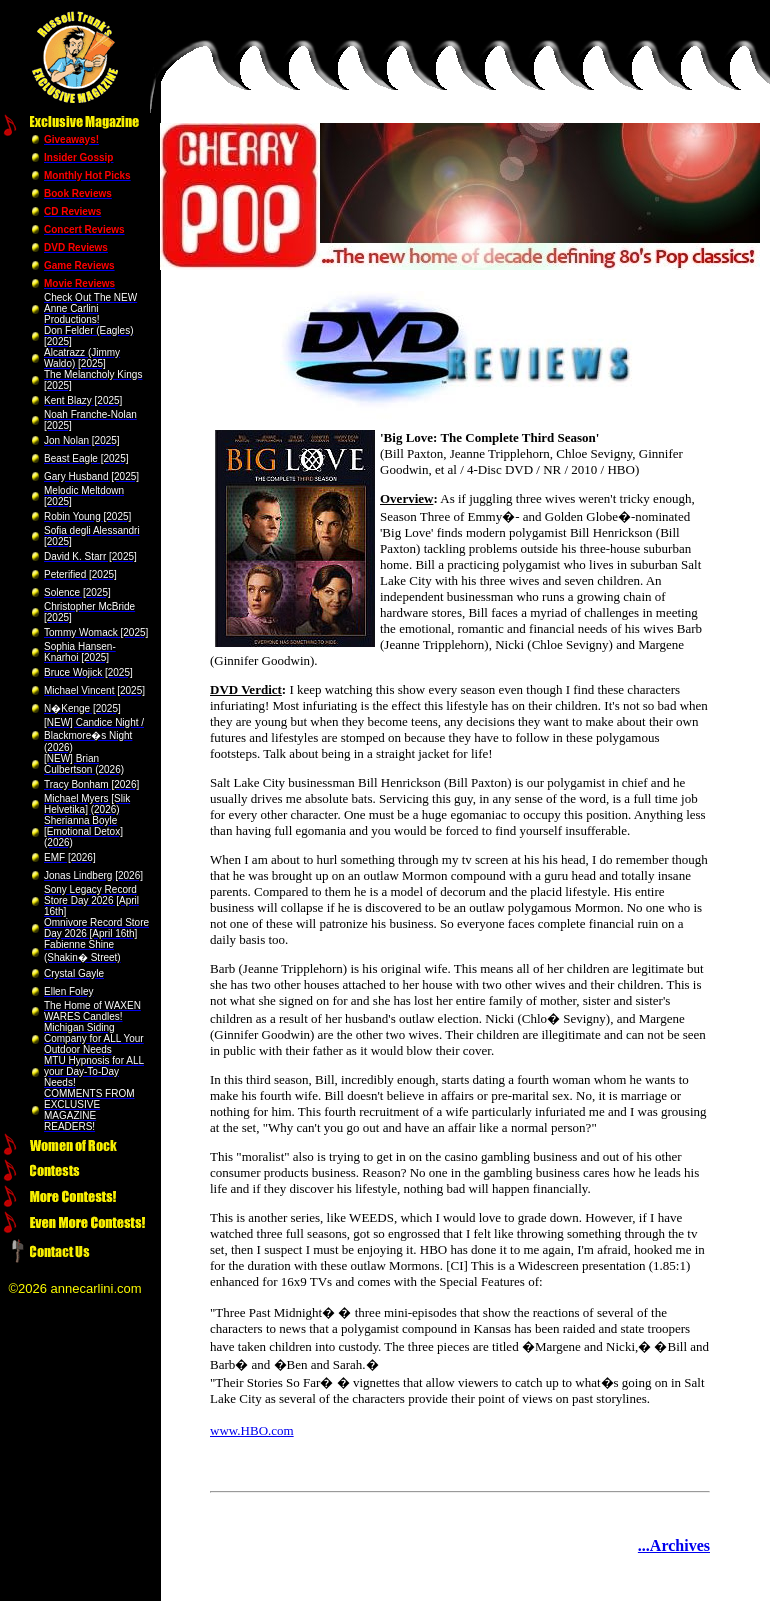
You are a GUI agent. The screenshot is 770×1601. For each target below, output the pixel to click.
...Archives (674, 1545)
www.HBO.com (252, 1430)
